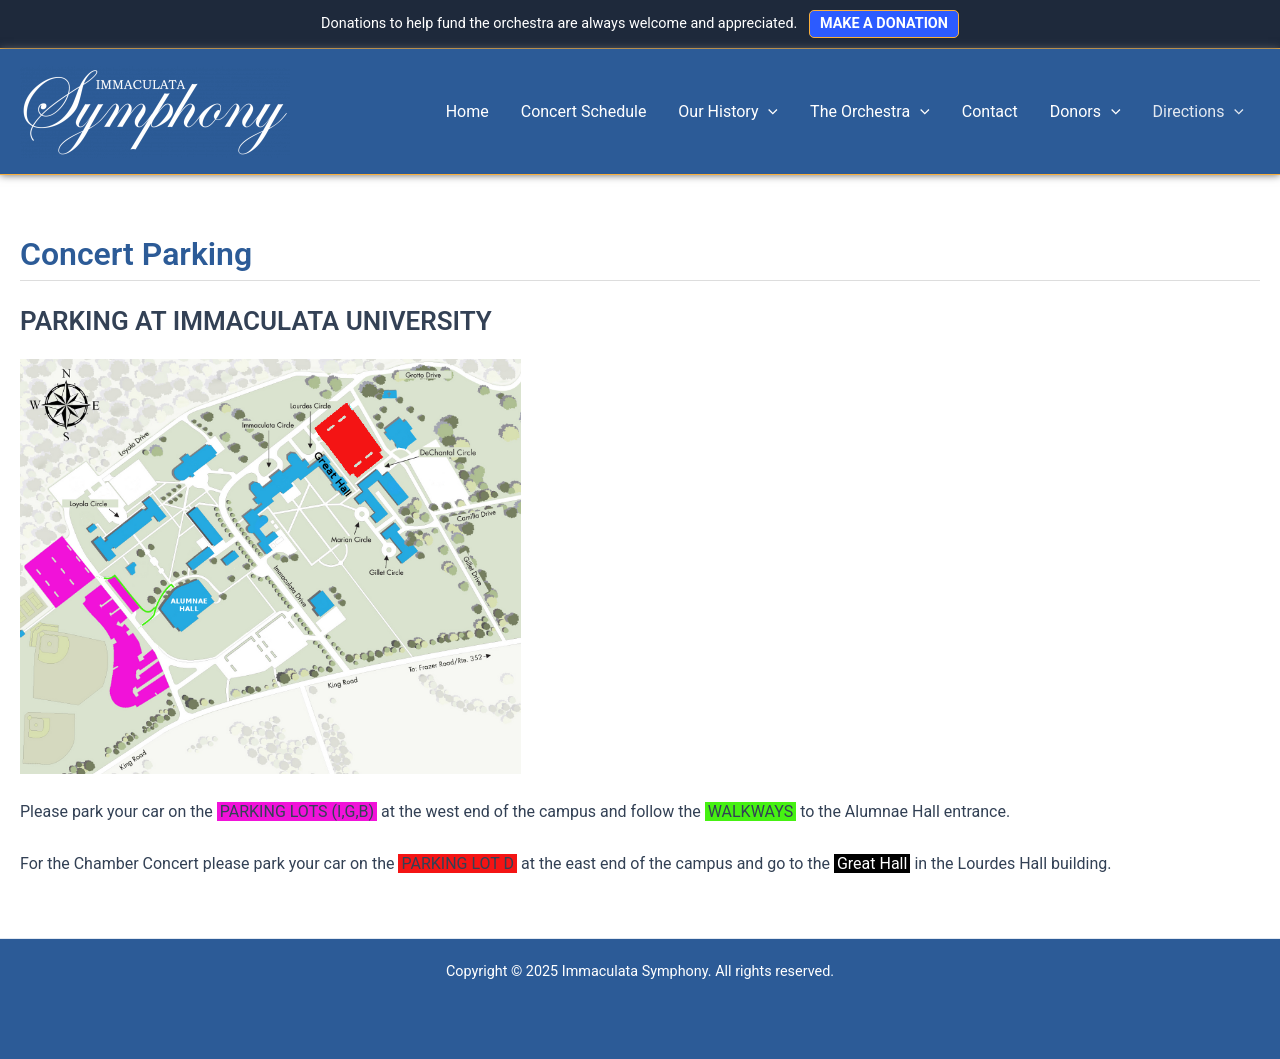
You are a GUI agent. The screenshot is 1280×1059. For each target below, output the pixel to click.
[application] (768, 112)
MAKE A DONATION (884, 23)
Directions (1198, 112)
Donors (1085, 112)
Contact (990, 111)
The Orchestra (870, 112)
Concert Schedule (584, 111)
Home (467, 111)
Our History (728, 112)
